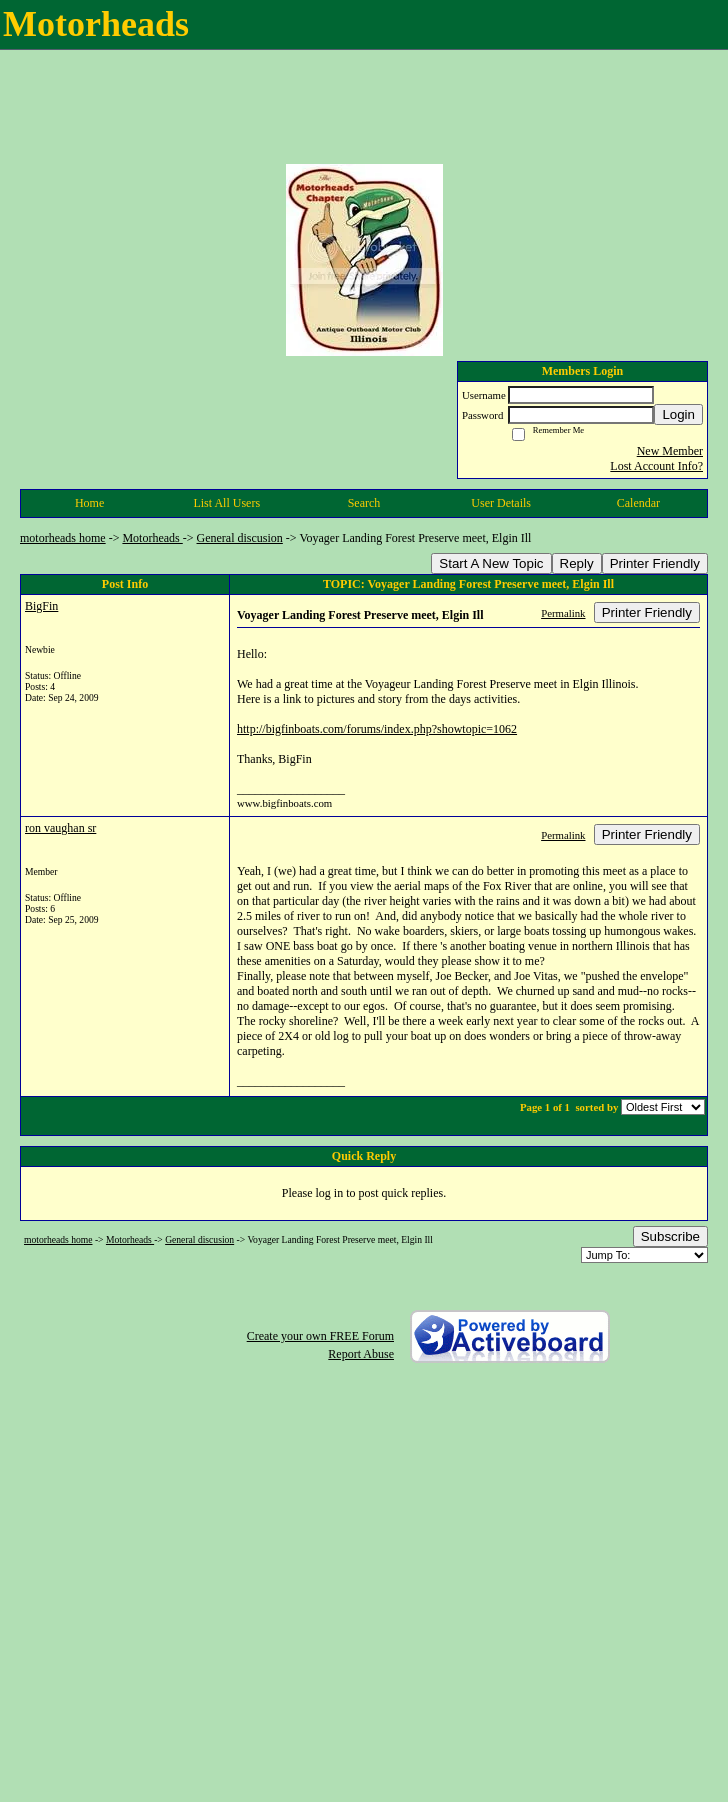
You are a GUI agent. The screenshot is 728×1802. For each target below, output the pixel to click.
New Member (670, 451)
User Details (501, 503)
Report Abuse (361, 1354)
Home (89, 503)
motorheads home (63, 538)
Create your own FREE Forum (320, 1336)
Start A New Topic (491, 563)
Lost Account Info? (656, 466)
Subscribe (670, 1236)
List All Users (226, 503)
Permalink (563, 613)
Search (364, 503)
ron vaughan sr (60, 828)
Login (678, 414)
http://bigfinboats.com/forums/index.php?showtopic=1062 (377, 729)
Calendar (638, 503)
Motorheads (152, 538)
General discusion (240, 538)
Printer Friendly (655, 563)
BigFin (41, 606)
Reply (577, 563)
